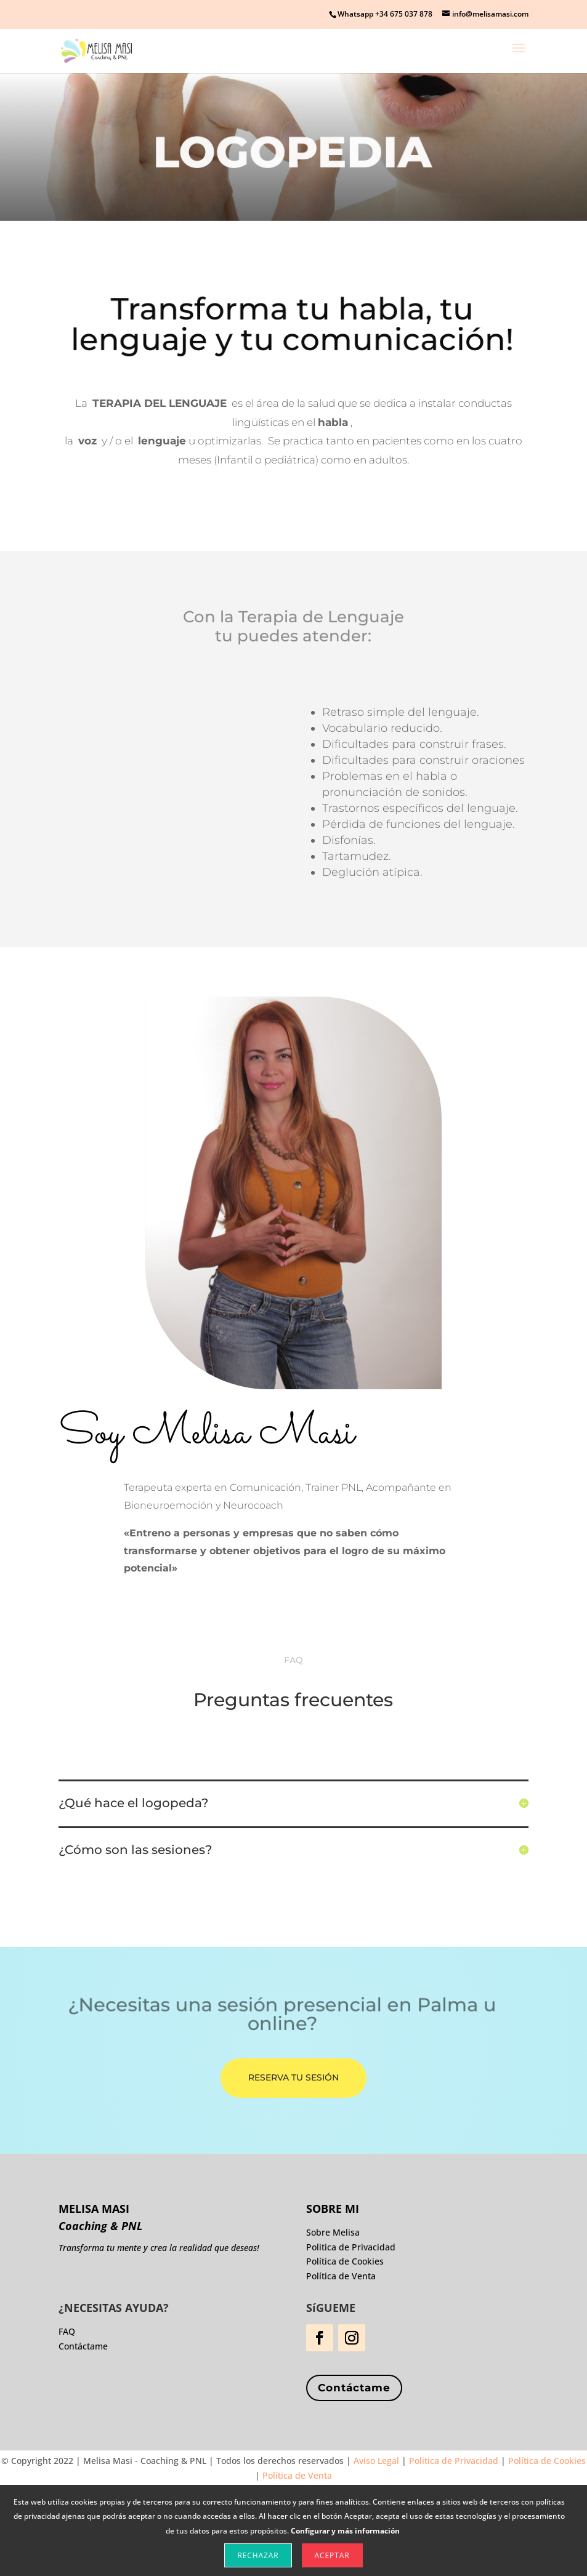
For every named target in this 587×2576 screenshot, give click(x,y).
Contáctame (354, 2387)
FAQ (67, 2331)
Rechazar (257, 2555)
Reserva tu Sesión (293, 2077)
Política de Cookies (345, 2261)
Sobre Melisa (333, 2232)
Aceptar (332, 2555)
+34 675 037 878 (403, 14)
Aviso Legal (376, 2460)
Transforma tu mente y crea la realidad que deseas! (159, 2247)
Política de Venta (341, 2276)
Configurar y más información (345, 2531)
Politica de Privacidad (350, 2247)
